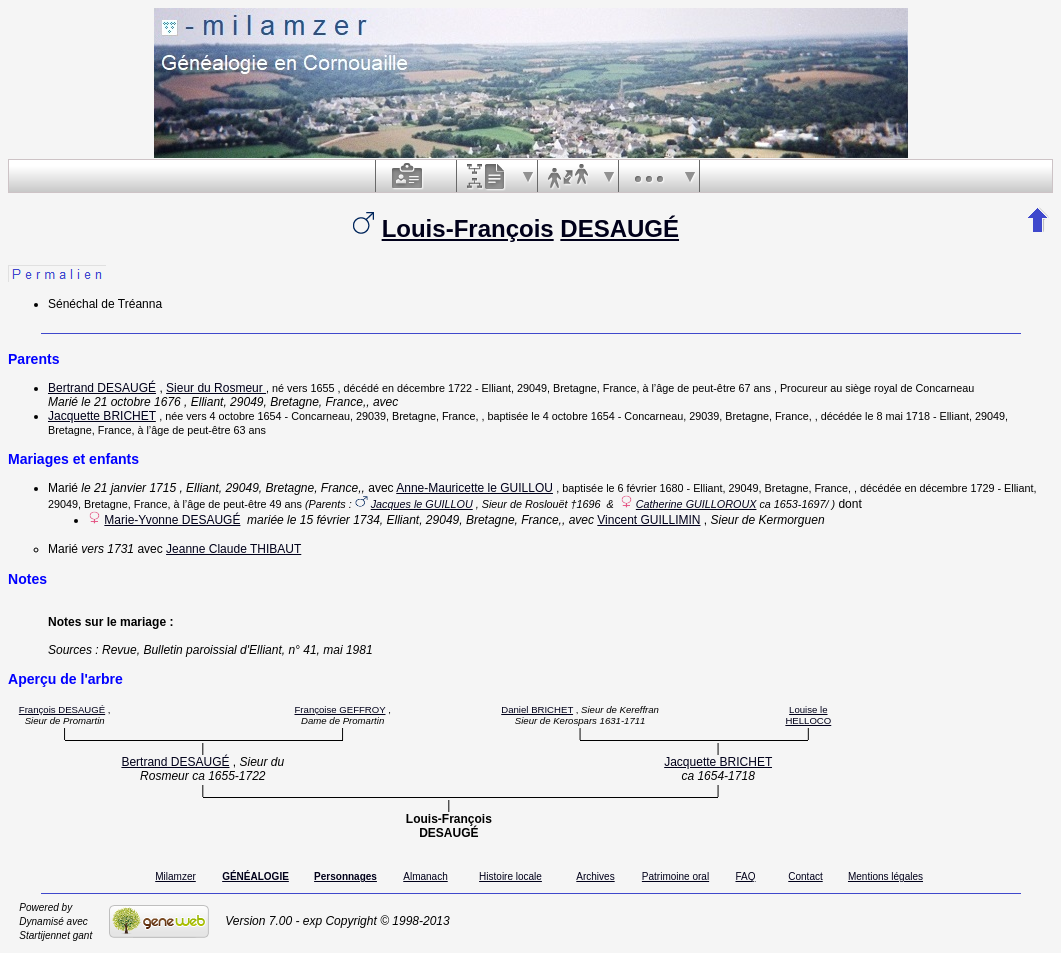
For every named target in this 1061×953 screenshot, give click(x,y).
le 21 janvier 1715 (128, 488)
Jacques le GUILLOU (422, 504)
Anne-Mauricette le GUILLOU (474, 488)
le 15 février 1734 (333, 520)
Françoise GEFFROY (339, 709)
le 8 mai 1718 (897, 416)
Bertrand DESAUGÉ (102, 388)
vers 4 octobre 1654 (233, 416)
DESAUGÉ (619, 228)
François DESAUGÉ (62, 709)
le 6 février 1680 (644, 488)
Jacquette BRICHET (102, 416)
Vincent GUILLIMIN (648, 520)
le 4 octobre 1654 (572, 416)
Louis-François (468, 228)
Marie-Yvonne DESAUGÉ (172, 520)
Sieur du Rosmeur (216, 388)
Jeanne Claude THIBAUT (233, 549)
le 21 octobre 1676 (130, 402)
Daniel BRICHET (537, 709)
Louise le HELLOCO (808, 715)
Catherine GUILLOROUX (696, 504)
